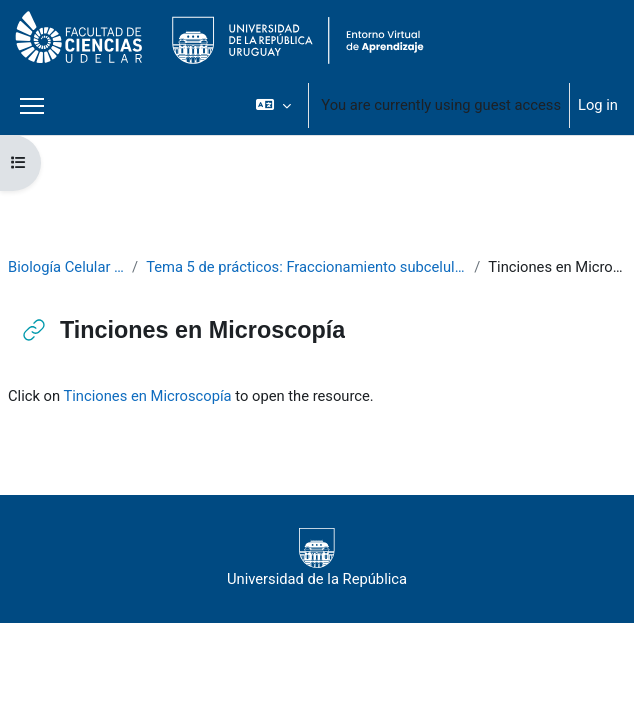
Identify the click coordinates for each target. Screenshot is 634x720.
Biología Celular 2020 (66, 267)
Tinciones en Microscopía (148, 396)
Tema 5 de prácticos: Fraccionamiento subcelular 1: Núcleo (306, 267)
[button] (273, 105)
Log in (598, 105)
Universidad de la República (317, 558)
